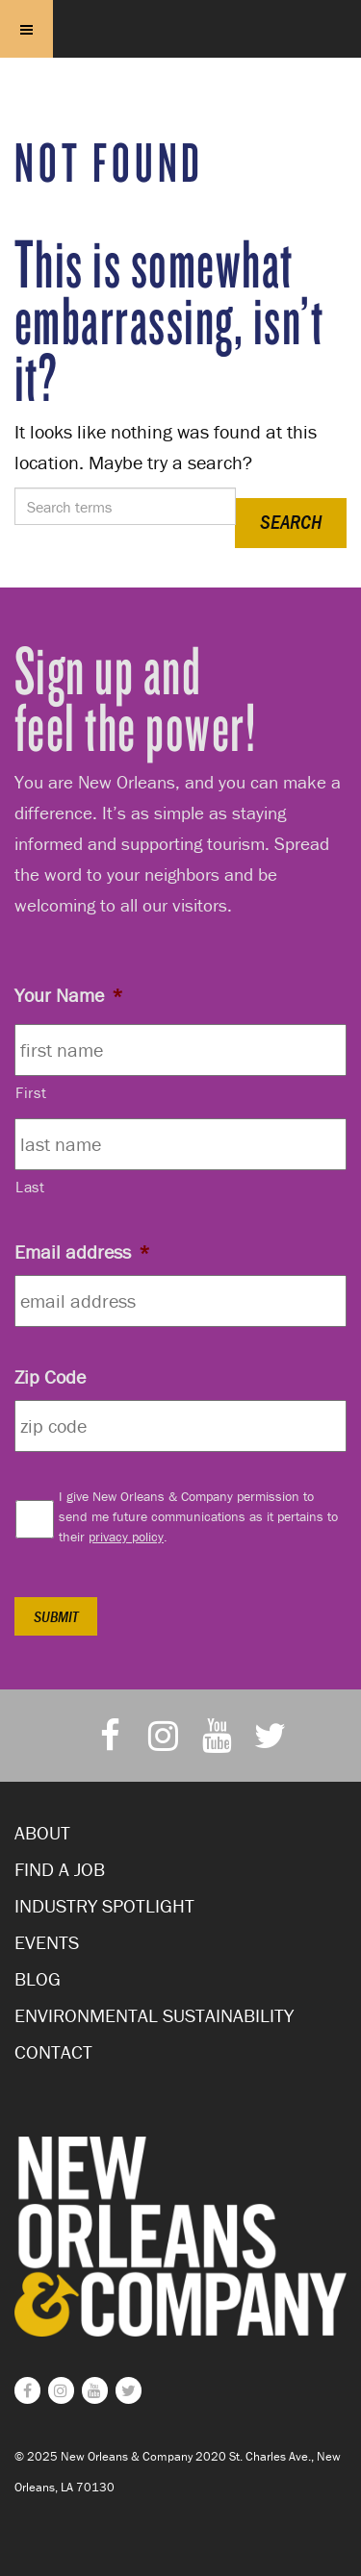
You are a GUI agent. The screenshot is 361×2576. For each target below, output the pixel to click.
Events (46, 1942)
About (42, 1832)
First (30, 1092)
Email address (82, 1251)
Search (291, 522)
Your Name (68, 995)
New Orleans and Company (181, 53)
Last (30, 1186)
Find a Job (59, 1869)
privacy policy (126, 1536)
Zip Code (50, 1376)
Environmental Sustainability (154, 2015)
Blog (37, 1978)
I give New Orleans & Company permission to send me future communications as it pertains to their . (198, 1516)
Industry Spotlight (104, 1905)
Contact (53, 2051)
